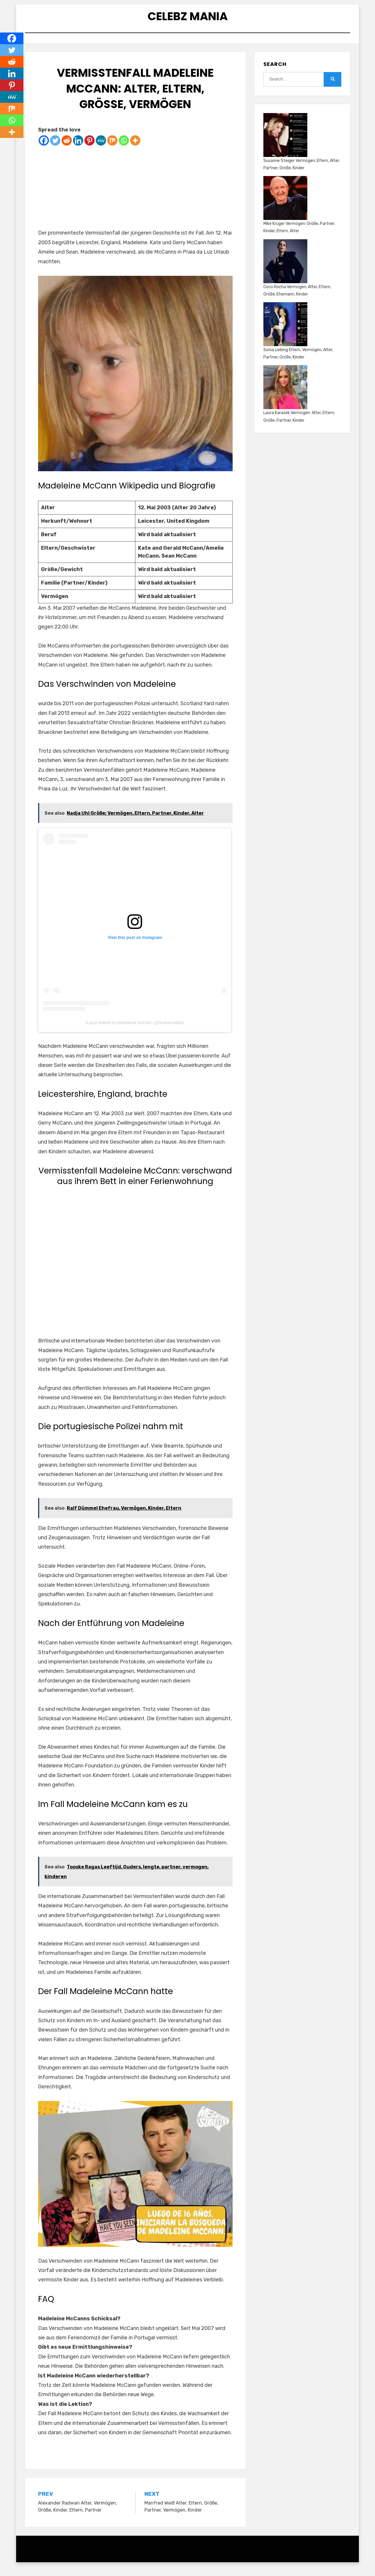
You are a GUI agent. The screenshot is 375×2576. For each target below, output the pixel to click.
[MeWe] (101, 150)
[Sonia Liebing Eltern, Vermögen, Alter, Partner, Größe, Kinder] (285, 334)
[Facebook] (44, 150)
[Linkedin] (78, 150)
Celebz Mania (187, 19)
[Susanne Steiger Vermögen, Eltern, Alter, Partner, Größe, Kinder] (285, 144)
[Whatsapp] (124, 150)
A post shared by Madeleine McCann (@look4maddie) (135, 1032)
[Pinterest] (89, 150)
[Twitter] (55, 150)
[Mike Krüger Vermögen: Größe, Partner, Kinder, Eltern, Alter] (285, 207)
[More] (135, 150)
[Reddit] (67, 150)
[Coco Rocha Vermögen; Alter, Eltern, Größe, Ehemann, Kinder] (285, 271)
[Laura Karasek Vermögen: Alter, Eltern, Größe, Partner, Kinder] (285, 396)
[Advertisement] (135, 197)
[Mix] (112, 150)
